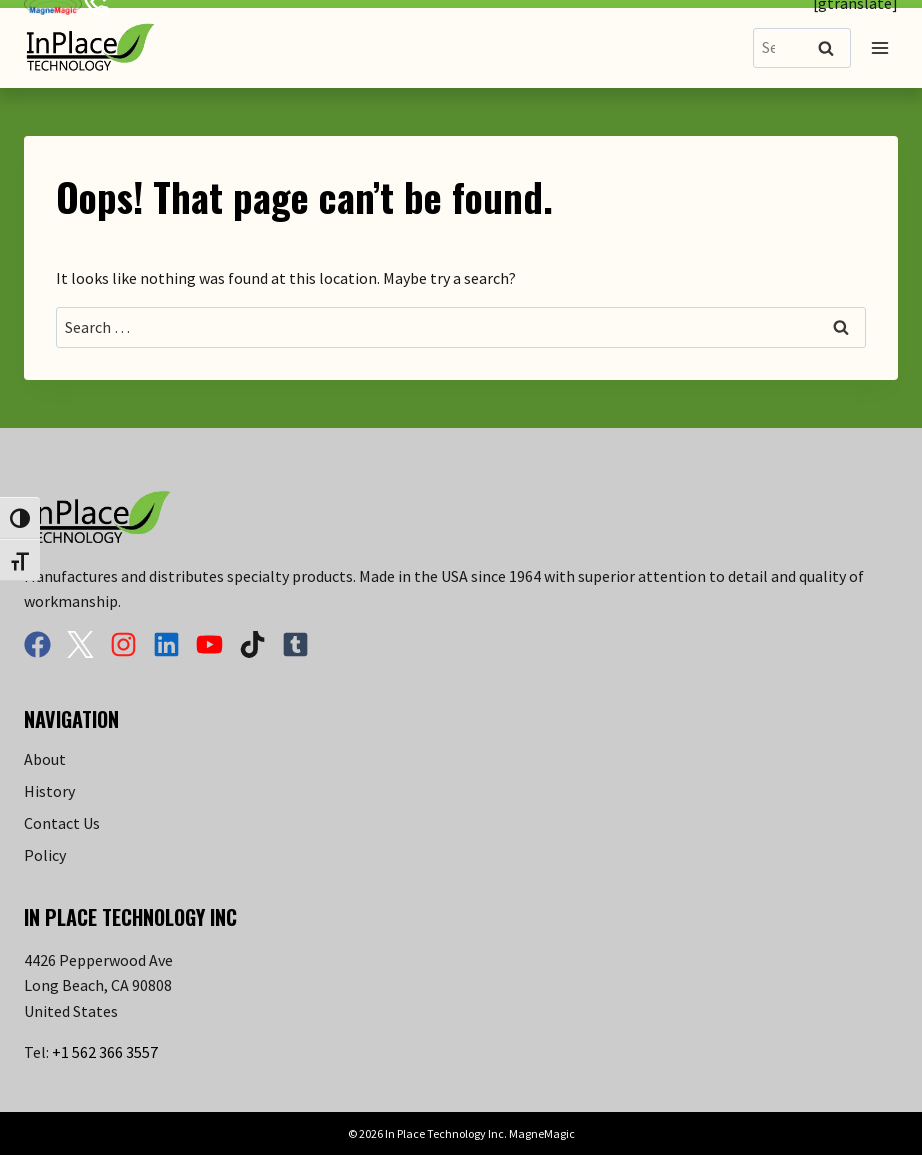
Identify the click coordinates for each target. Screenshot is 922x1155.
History (49, 791)
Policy (45, 855)
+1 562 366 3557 (105, 1052)
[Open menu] (879, 47)
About (45, 759)
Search (832, 49)
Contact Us (62, 823)
